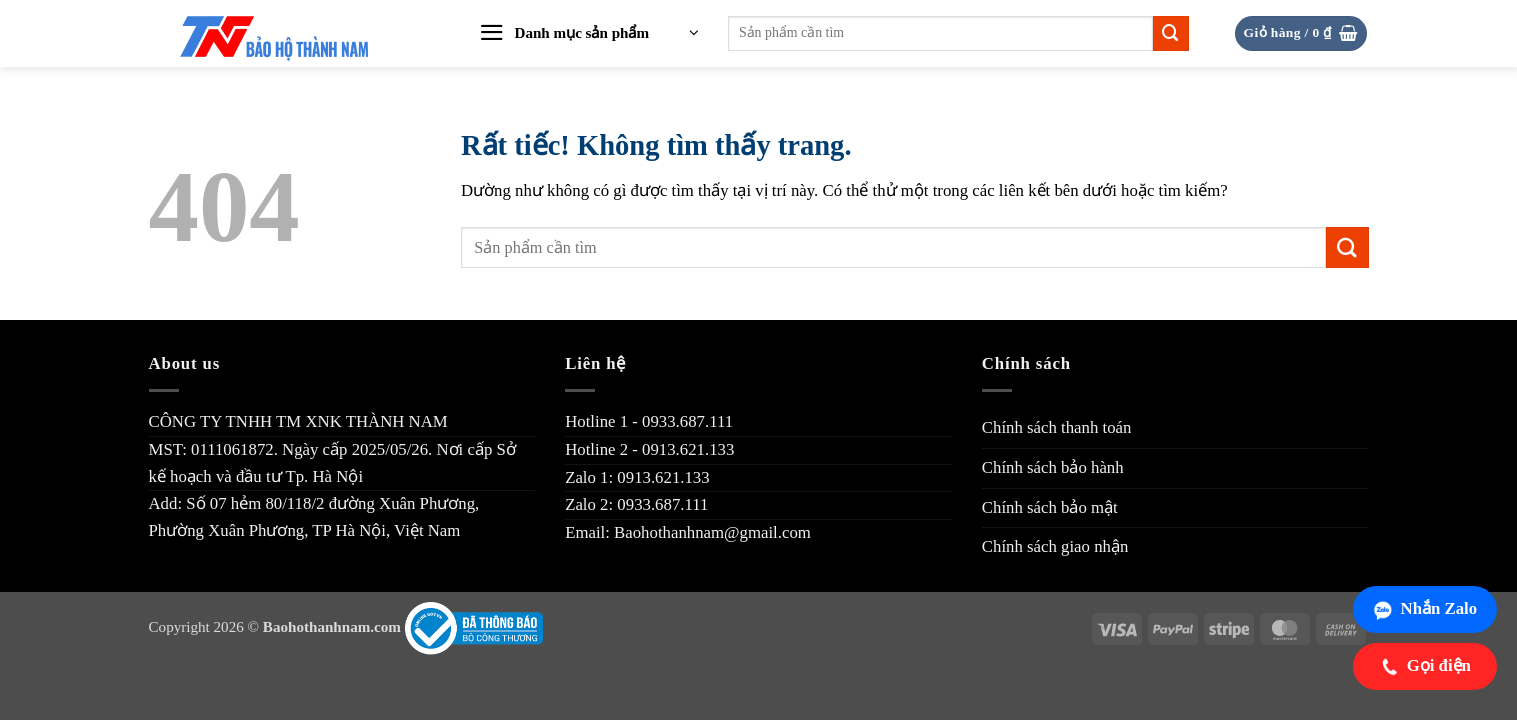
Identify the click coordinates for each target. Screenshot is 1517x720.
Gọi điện (1425, 666)
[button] (589, 34)
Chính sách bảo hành (1053, 467)
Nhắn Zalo (1424, 609)
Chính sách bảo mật (1050, 507)
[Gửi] (1171, 33)
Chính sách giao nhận (1055, 546)
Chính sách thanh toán (1057, 427)
